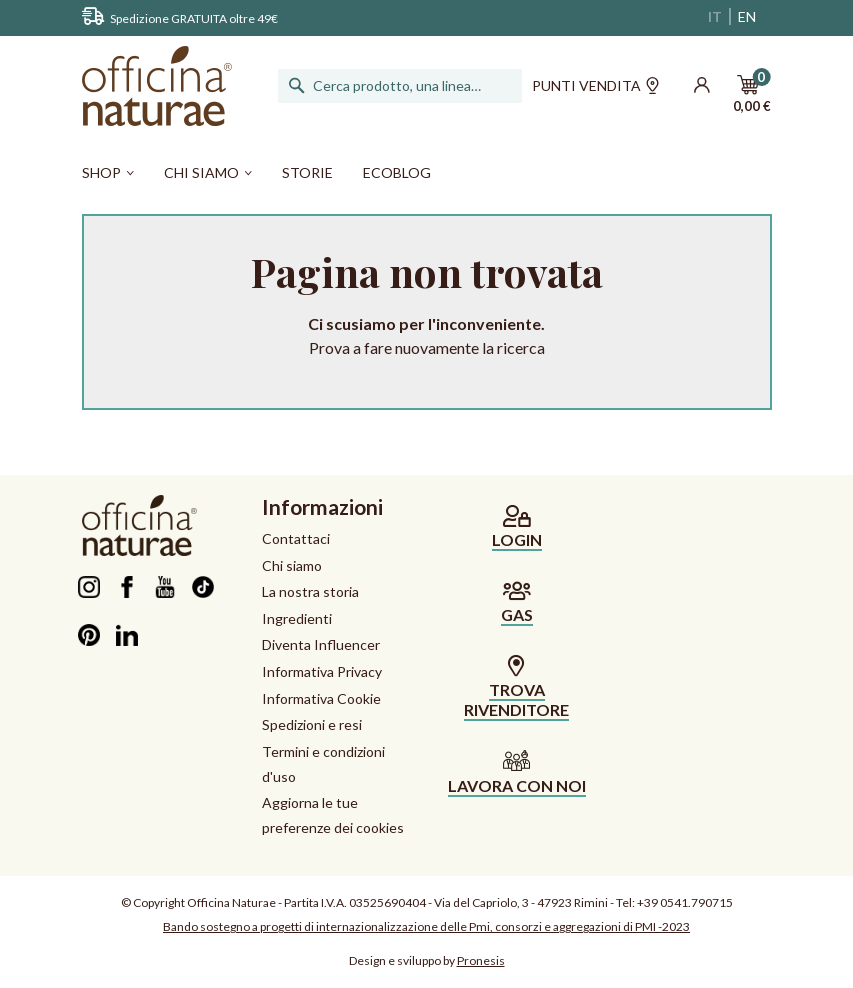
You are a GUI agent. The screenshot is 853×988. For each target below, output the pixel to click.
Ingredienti (297, 618)
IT (715, 16)
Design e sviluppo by (427, 960)
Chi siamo (292, 565)
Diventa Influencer (321, 644)
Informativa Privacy (322, 671)
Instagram (89, 587)
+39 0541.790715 (685, 902)
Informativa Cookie (321, 698)
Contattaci (296, 538)
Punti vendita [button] (595, 88)
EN (747, 16)
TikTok (203, 587)
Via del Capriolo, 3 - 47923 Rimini (521, 902)
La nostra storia (310, 591)
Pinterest (89, 635)
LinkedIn (127, 635)
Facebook (127, 587)
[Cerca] (402, 86)
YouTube (165, 587)
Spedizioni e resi (312, 724)
